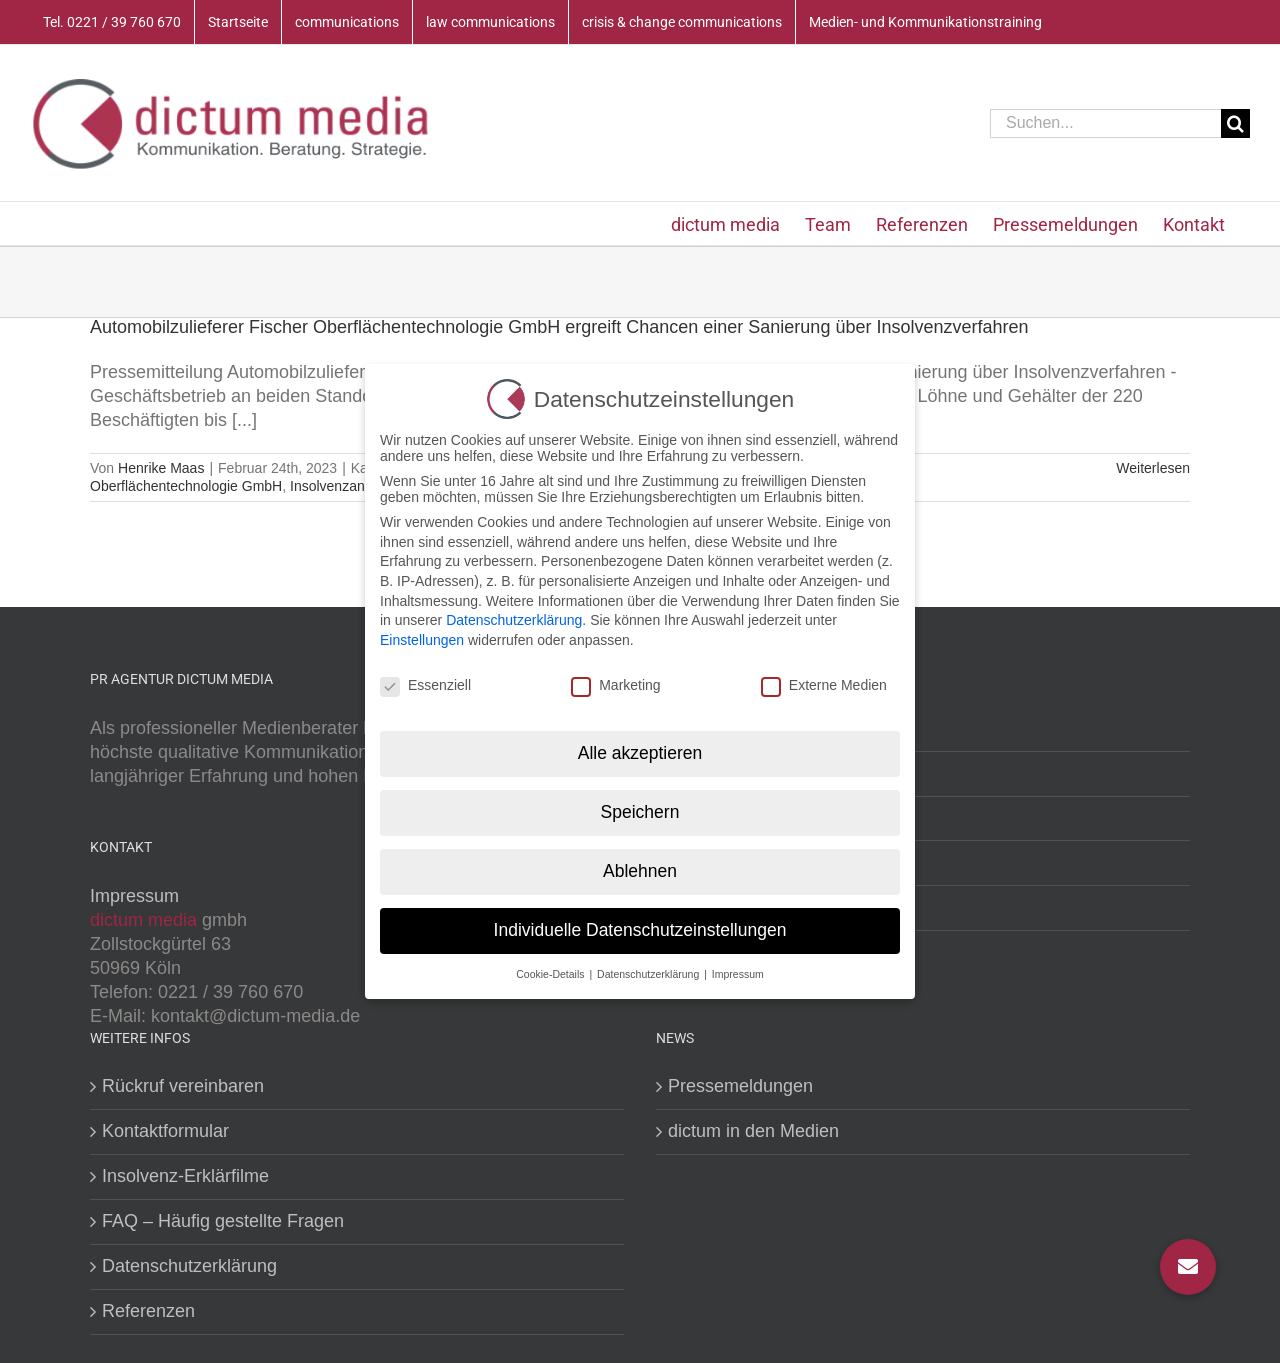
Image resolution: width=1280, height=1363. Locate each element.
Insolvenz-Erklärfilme (185, 1176)
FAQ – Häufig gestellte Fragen (223, 1221)
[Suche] (1235, 123)
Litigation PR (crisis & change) (788, 818)
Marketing (615, 685)
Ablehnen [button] (640, 871)
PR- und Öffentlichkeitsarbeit (782, 773)
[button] (1188, 1267)
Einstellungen (422, 640)
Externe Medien (824, 685)
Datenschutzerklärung (189, 1266)
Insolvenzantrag (339, 486)
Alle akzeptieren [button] (640, 753)
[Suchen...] (1105, 123)
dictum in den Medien (753, 1131)
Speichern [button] (640, 812)
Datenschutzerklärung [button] (649, 974)
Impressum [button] (738, 974)
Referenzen (148, 1311)
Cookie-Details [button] (551, 974)
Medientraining (727, 728)
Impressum (134, 896)
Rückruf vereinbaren (183, 1086)
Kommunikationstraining (764, 907)
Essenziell (425, 685)
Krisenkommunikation (754, 862)
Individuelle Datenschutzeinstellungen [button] (640, 930)
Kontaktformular (165, 1131)
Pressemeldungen (740, 1086)
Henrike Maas (161, 468)
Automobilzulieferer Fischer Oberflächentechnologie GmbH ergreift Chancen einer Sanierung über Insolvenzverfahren (559, 327)
